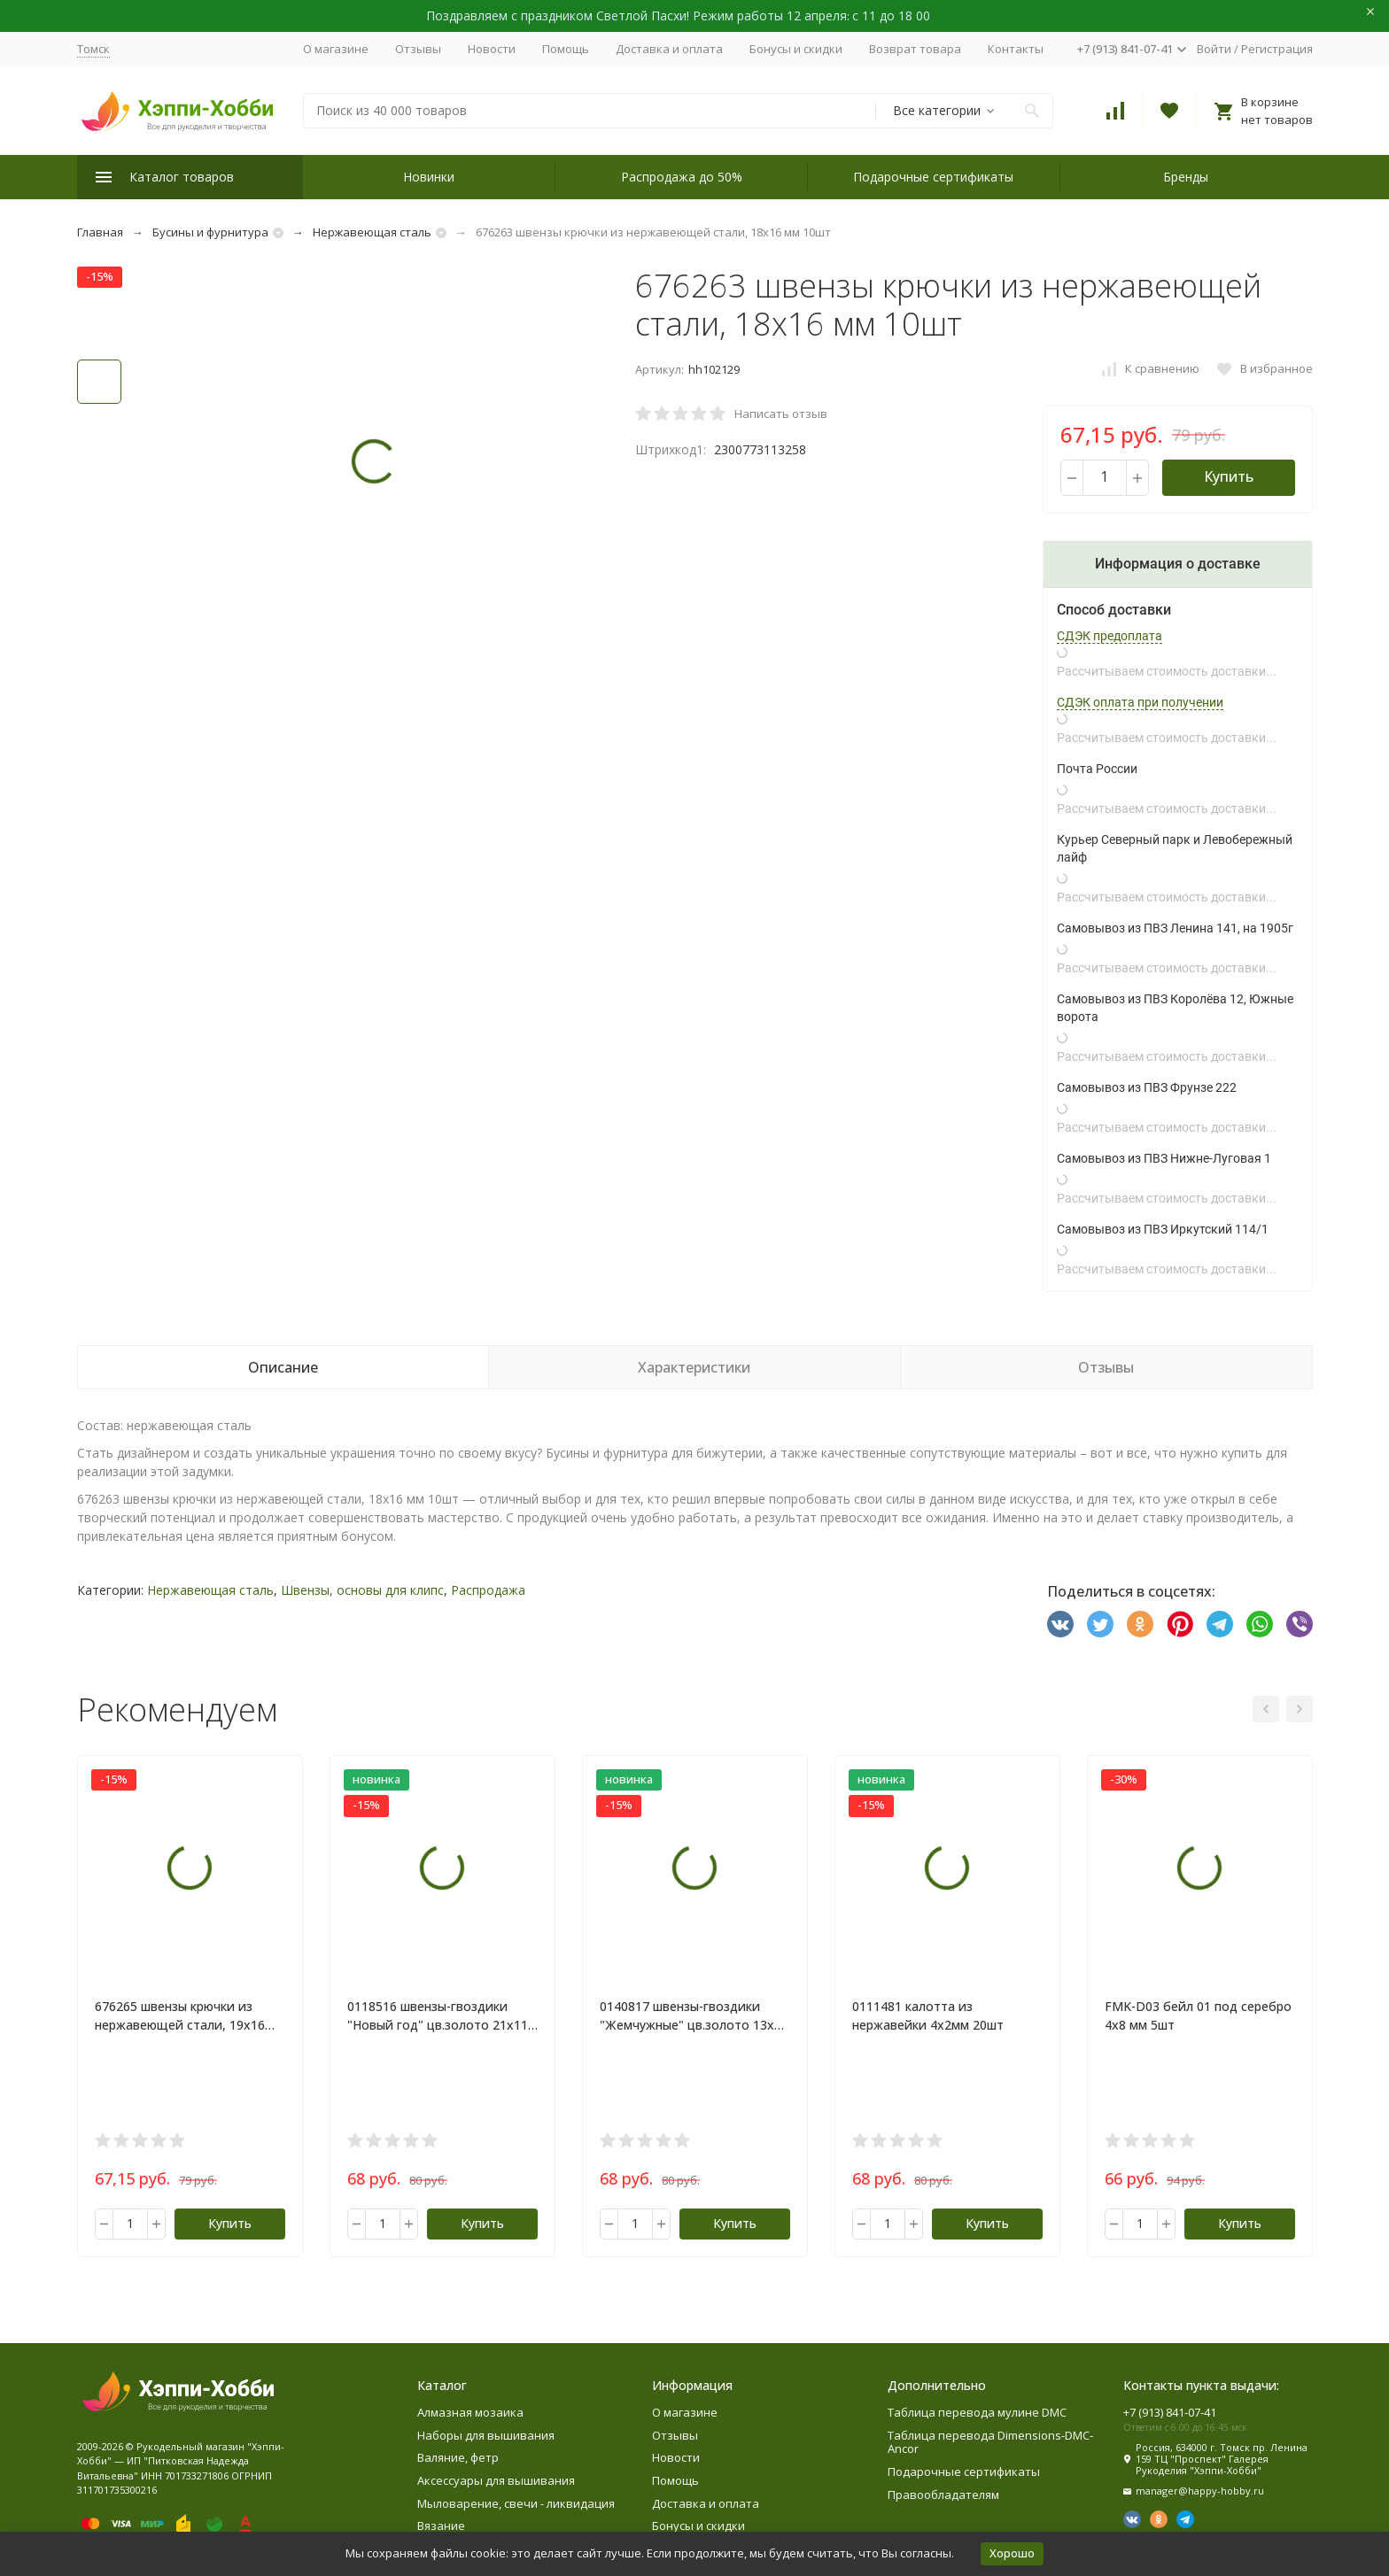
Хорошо (1012, 2553)
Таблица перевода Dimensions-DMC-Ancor (990, 2442)
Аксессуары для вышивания (496, 2480)
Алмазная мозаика (470, 2412)
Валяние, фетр (458, 2457)
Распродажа (488, 1590)
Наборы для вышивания (486, 2435)
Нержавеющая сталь (372, 232)
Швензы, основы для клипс (362, 1590)
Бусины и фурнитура (210, 232)
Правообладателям (943, 2495)
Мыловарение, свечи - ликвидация (516, 2503)
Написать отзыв (780, 414)
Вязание (441, 2525)
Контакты (1016, 49)
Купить (1228, 476)
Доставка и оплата (669, 49)
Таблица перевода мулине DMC (977, 2412)
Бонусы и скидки (795, 49)
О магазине (336, 49)
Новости (492, 49)
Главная (100, 232)
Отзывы (418, 49)
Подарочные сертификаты (933, 176)
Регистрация (1277, 49)
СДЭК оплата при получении (1140, 702)
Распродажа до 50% (681, 176)
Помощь (565, 49)
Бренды (1185, 176)
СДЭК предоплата (1109, 636)
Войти (1214, 49)
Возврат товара (915, 49)
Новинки (428, 176)
